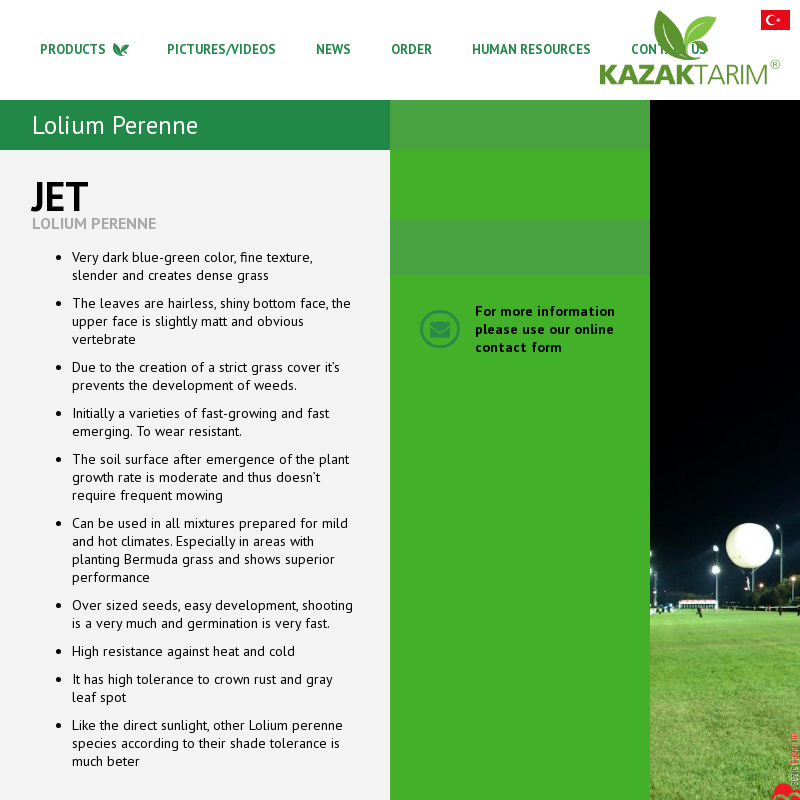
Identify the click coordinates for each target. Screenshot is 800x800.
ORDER (411, 49)
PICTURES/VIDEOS (221, 49)
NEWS (333, 49)
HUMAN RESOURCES (531, 49)
